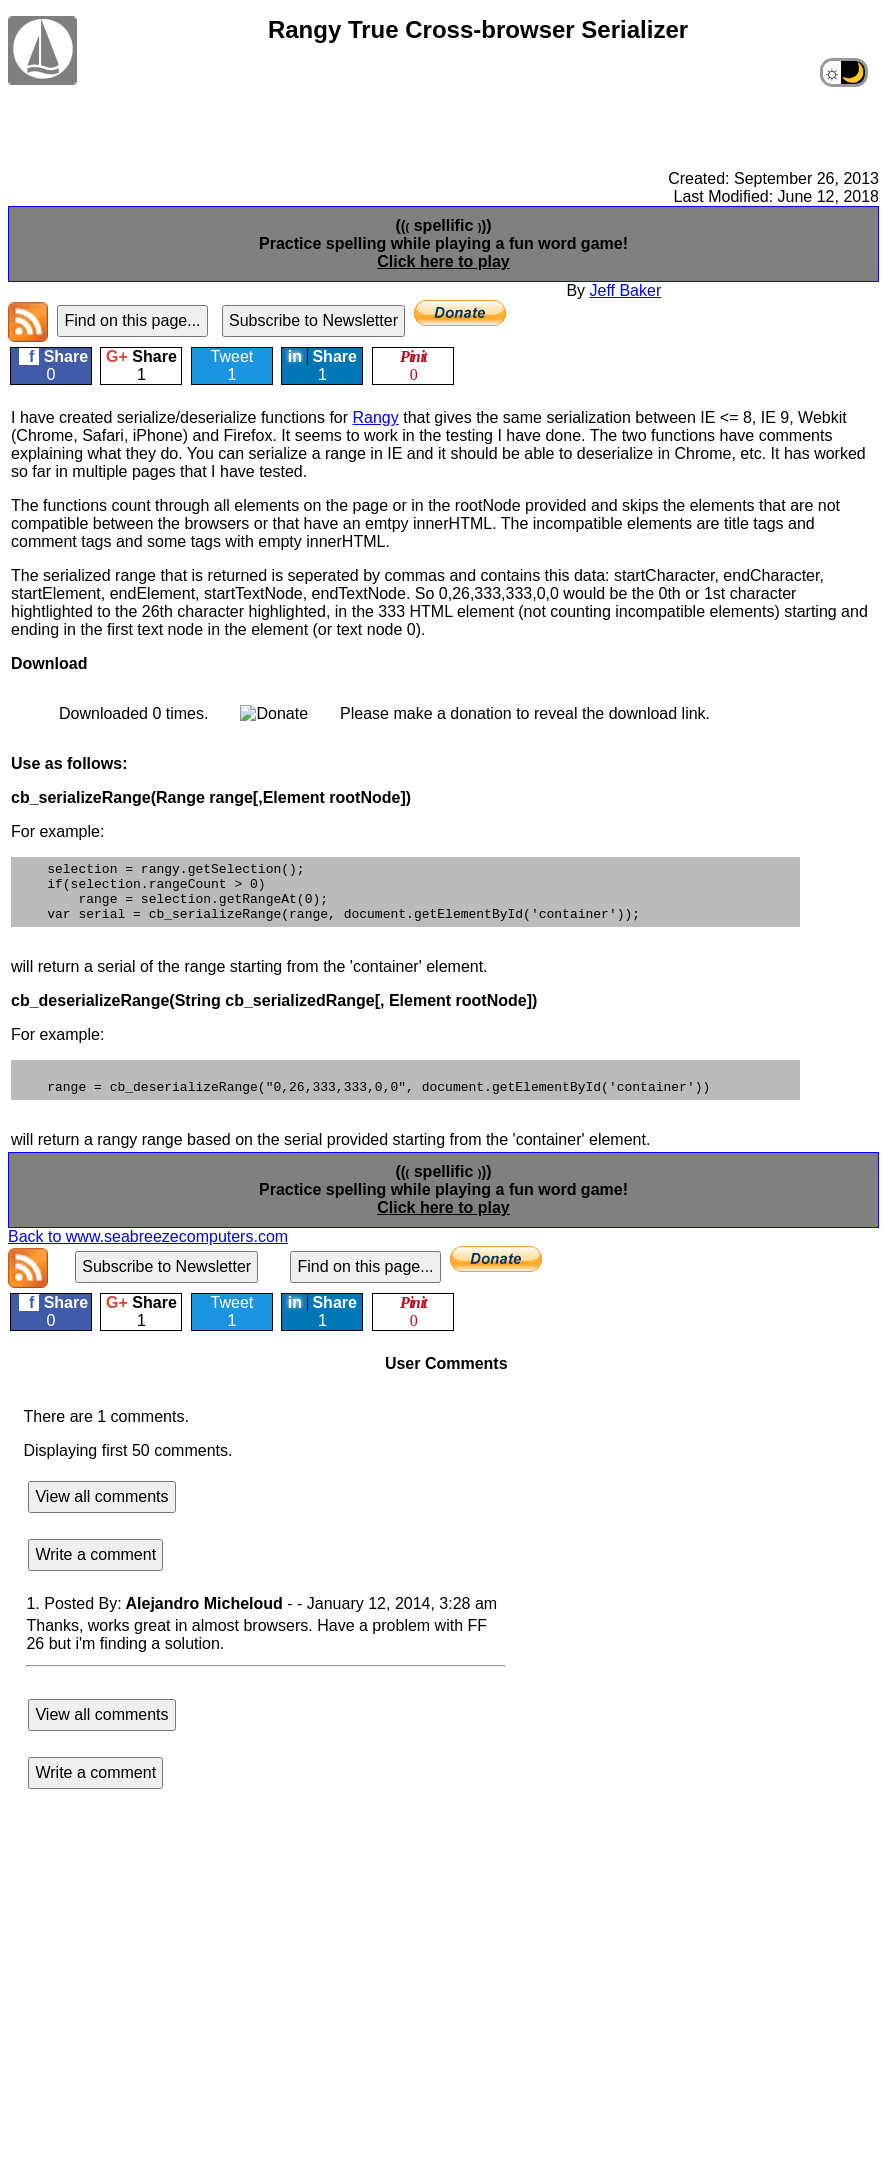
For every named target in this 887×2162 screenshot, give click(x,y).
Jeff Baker (626, 290)
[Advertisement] (441, 105)
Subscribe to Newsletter (313, 320)
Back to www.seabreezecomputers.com (148, 1254)
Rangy (376, 417)
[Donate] (460, 313)
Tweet (232, 365)
